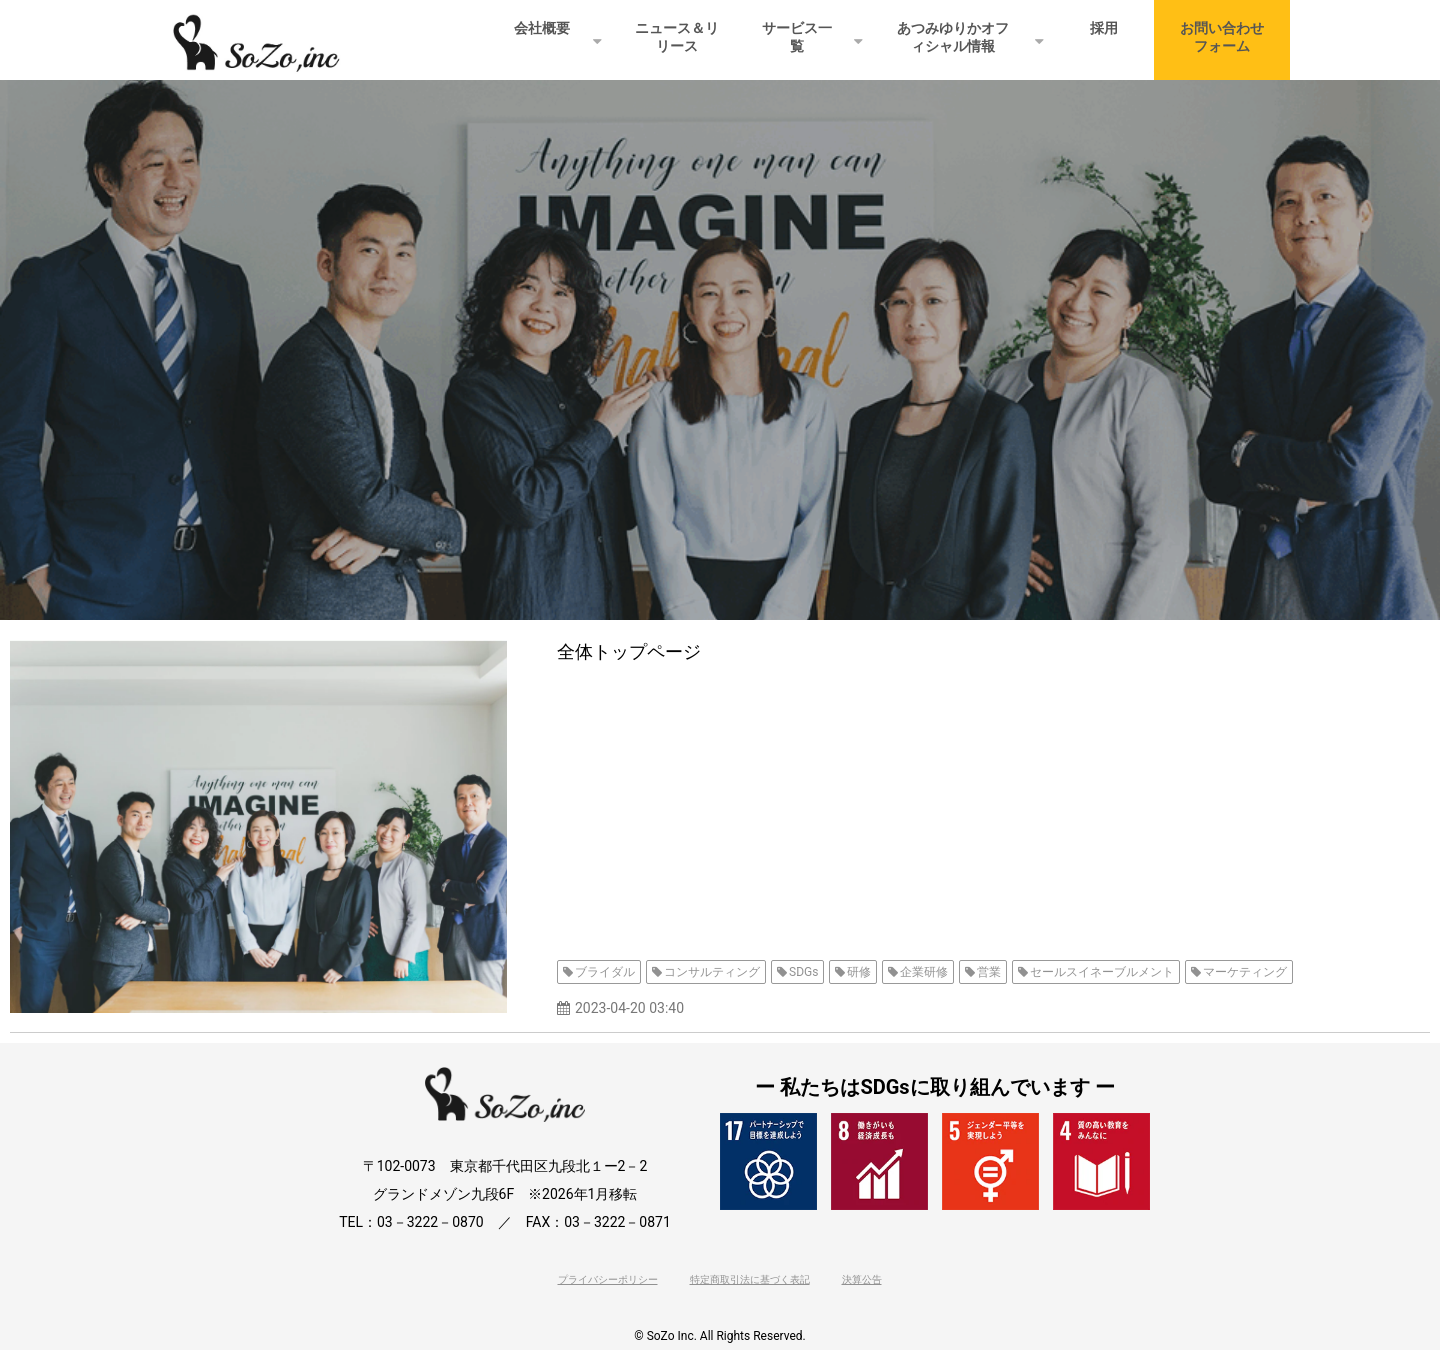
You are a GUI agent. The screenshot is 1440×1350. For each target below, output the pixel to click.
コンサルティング (712, 972)
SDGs (803, 972)
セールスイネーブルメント (1102, 972)
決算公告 (862, 1279)
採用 (1104, 28)
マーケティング (1245, 972)
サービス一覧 (797, 37)
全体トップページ (629, 651)
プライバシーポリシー (608, 1279)
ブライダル (605, 972)
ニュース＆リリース (677, 37)
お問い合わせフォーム (1222, 37)
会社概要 (542, 28)
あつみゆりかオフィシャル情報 (953, 37)
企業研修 (924, 972)
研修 (859, 972)
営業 (989, 972)
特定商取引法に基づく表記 (750, 1279)
